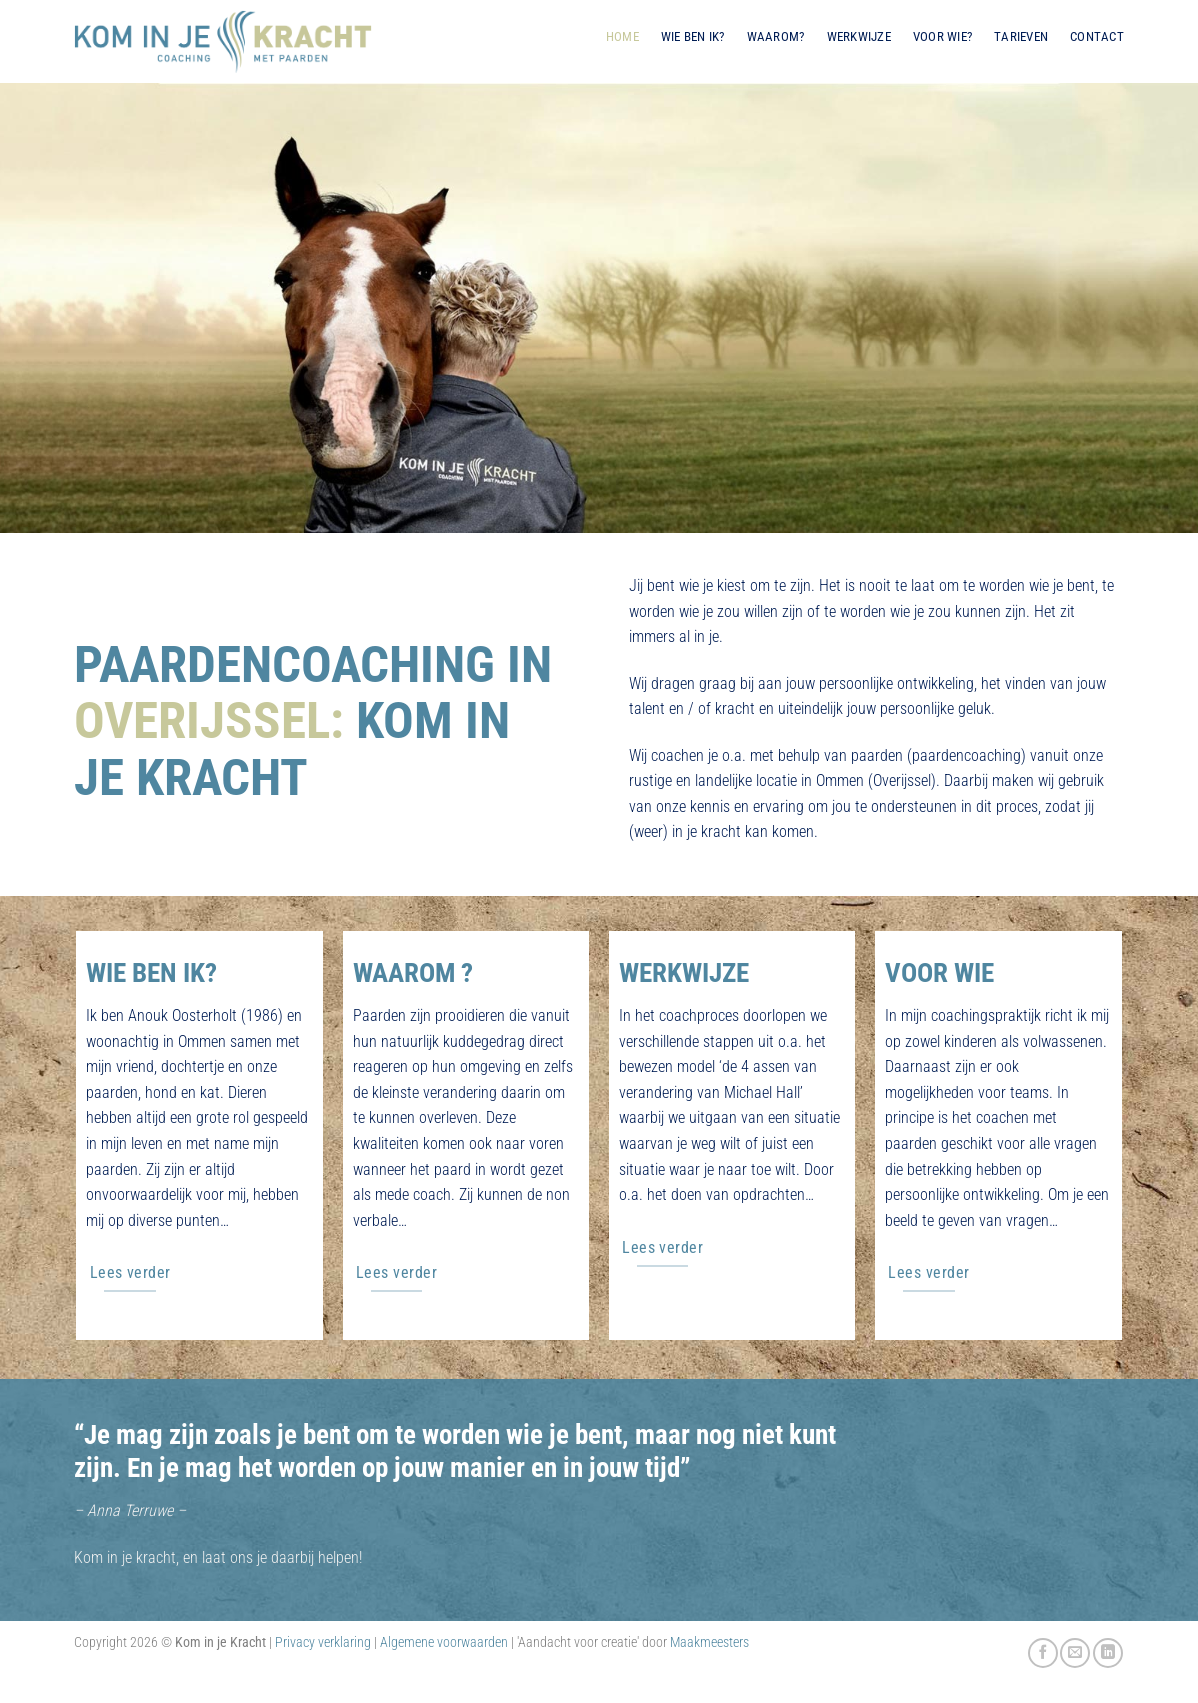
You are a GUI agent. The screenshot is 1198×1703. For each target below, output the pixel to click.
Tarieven (1021, 36)
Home (622, 36)
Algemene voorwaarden (444, 1642)
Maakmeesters (709, 1642)
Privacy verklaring (323, 1642)
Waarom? (776, 36)
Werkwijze (859, 36)
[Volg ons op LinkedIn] (1108, 1653)
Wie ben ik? (693, 36)
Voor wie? (942, 36)
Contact (1097, 36)
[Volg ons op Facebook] (1043, 1653)
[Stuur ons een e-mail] (1075, 1653)
